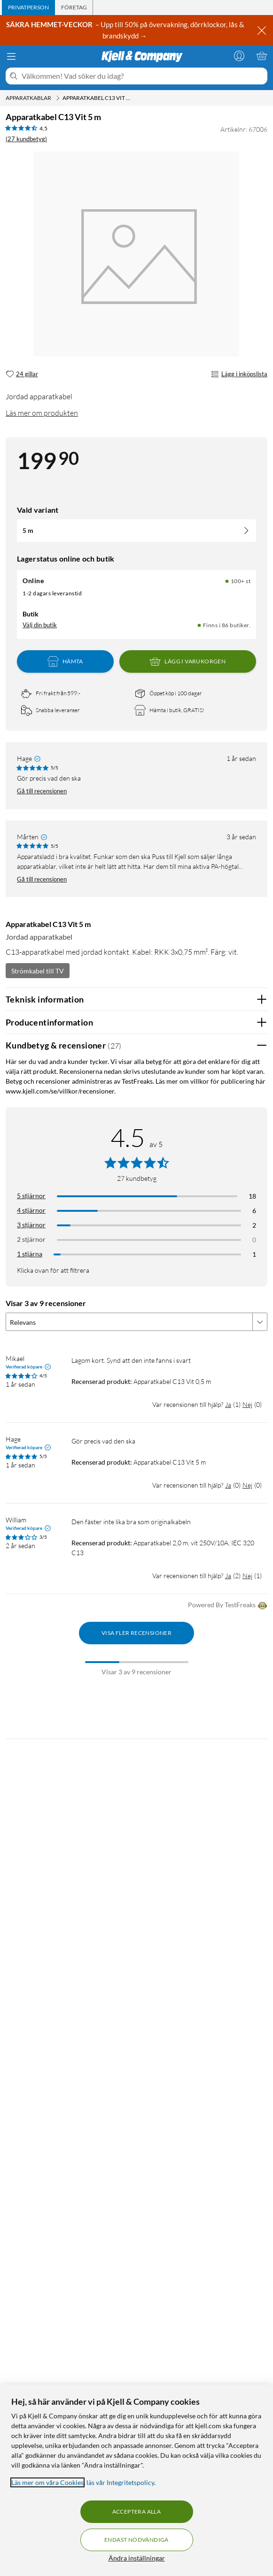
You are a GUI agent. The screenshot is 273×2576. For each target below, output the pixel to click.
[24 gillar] (22, 374)
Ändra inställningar (137, 2558)
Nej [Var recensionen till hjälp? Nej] (247, 1404)
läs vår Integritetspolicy (120, 2482)
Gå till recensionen (42, 791)
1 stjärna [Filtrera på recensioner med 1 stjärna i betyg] (29, 1254)
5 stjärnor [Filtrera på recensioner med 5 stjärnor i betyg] (31, 1196)
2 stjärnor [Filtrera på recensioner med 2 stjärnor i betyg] (31, 1239)
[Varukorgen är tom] (261, 56)
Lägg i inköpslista (239, 374)
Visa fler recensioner (136, 1632)
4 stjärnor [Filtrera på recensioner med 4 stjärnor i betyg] (31, 1210)
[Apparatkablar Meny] (57, 98)
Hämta (65, 661)
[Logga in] (239, 56)
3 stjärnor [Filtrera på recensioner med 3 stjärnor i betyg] (31, 1225)
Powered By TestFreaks (227, 1606)
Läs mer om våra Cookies (47, 2482)
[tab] (28, 7)
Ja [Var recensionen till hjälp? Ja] (228, 1404)
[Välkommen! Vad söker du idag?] (143, 76)
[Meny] (11, 56)
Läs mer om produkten (42, 413)
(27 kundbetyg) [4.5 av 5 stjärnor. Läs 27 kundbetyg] (26, 139)
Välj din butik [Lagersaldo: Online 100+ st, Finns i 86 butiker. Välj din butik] (40, 625)
